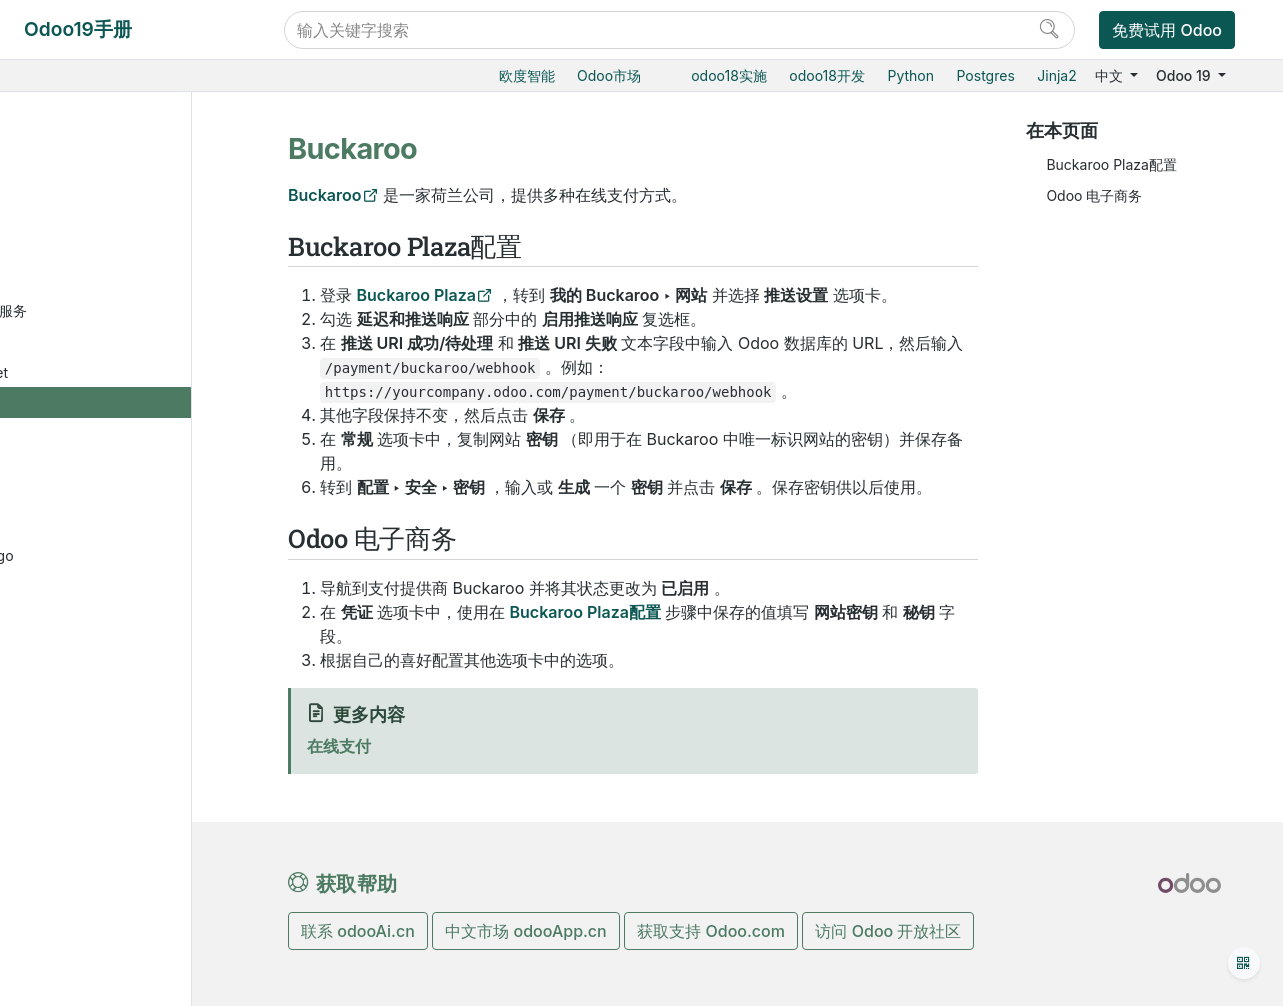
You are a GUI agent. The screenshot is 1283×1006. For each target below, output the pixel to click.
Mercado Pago (132, 558)
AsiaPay (110, 344)
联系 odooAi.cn (358, 931)
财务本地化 (102, 925)
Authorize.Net (129, 375)
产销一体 (79, 99)
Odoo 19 (1185, 75)
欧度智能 (527, 75)
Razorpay (115, 711)
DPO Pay (113, 466)
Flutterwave (122, 497)
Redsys (108, 742)
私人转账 (112, 895)
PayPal (106, 681)
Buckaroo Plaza (416, 295)
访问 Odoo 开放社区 (888, 931)
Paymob (111, 650)
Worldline (115, 803)
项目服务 (79, 130)
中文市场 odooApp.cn (525, 931)
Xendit (105, 834)
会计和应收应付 (116, 191)
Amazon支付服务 (139, 313)
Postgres (986, 75)
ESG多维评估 (110, 956)
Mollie (103, 589)
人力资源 (79, 987)
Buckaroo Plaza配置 (1111, 164)
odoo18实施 (729, 75)
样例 (98, 436)
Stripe (103, 772)
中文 (1111, 75)
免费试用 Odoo (1167, 30)
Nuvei (103, 619)
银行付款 (112, 864)
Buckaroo (116, 405)
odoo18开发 (827, 75)
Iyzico (103, 528)
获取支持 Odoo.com (711, 931)
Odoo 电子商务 (1094, 195)
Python (910, 75)
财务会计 (79, 161)
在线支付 (95, 252)
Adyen (105, 283)
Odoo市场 (609, 75)
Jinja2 (1056, 75)
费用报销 (95, 222)
